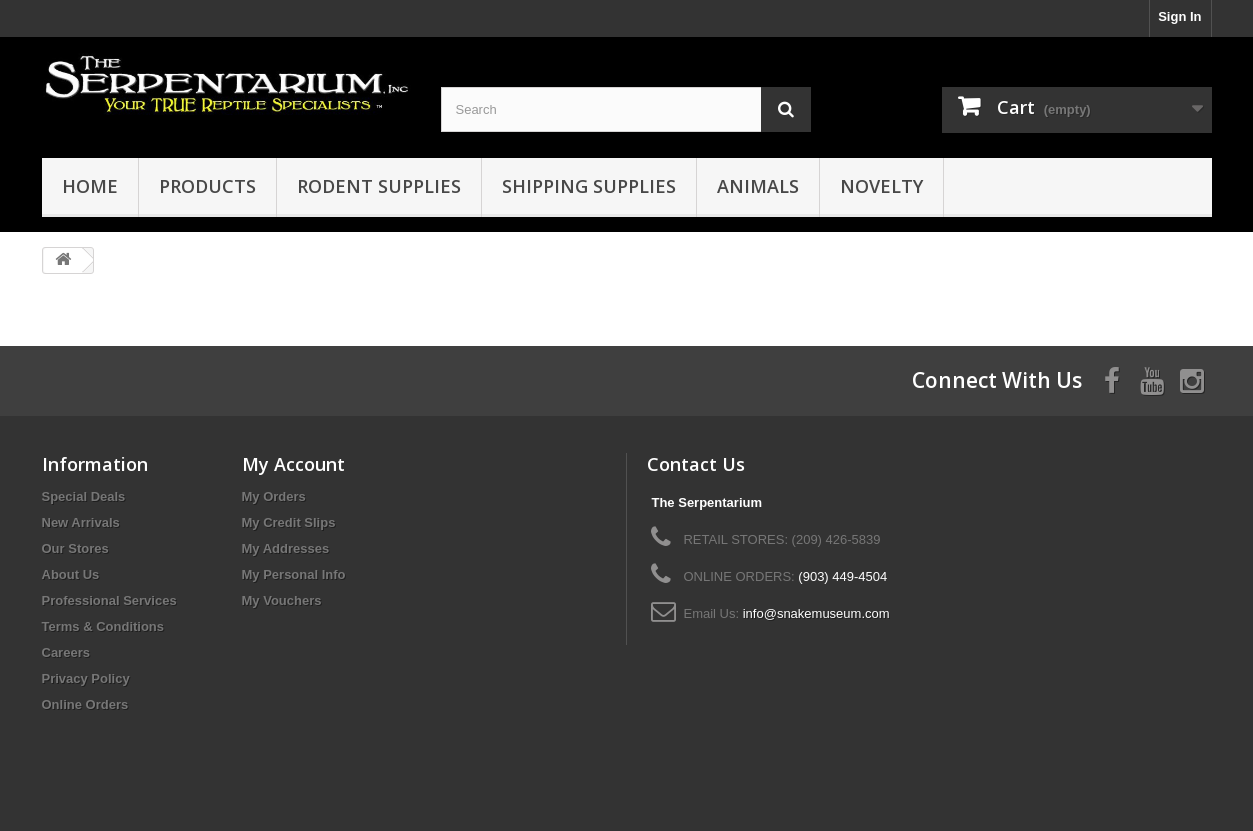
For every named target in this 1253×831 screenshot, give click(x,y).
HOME (90, 186)
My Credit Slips (289, 522)
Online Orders (85, 704)
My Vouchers (282, 600)
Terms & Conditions (103, 626)
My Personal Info (294, 574)
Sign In (1179, 16)
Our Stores (75, 548)
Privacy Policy (86, 678)
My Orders (274, 496)
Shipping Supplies (589, 186)
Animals (758, 186)
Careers (66, 652)
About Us (71, 574)
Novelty (881, 186)
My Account (293, 464)
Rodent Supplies (379, 186)
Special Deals (84, 496)
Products (207, 186)
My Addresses (286, 548)
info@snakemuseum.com (816, 613)
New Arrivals (81, 522)
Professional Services (109, 600)
